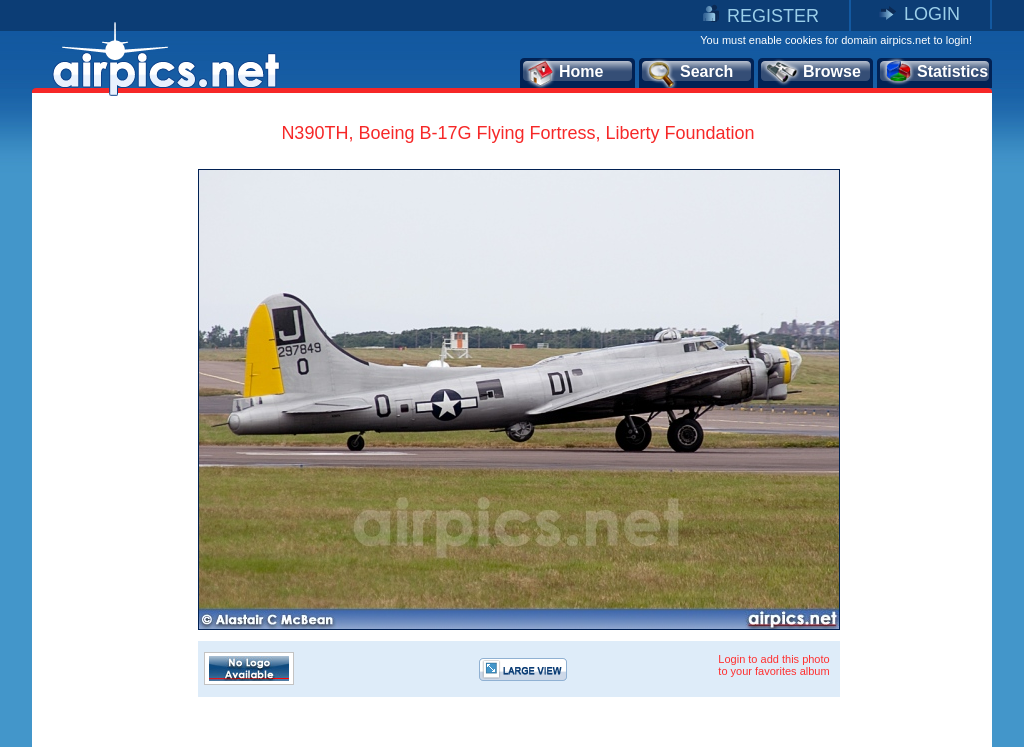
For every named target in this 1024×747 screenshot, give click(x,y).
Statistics (935, 73)
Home (564, 73)
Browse (812, 73)
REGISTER (773, 16)
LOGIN (932, 14)
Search (689, 73)
